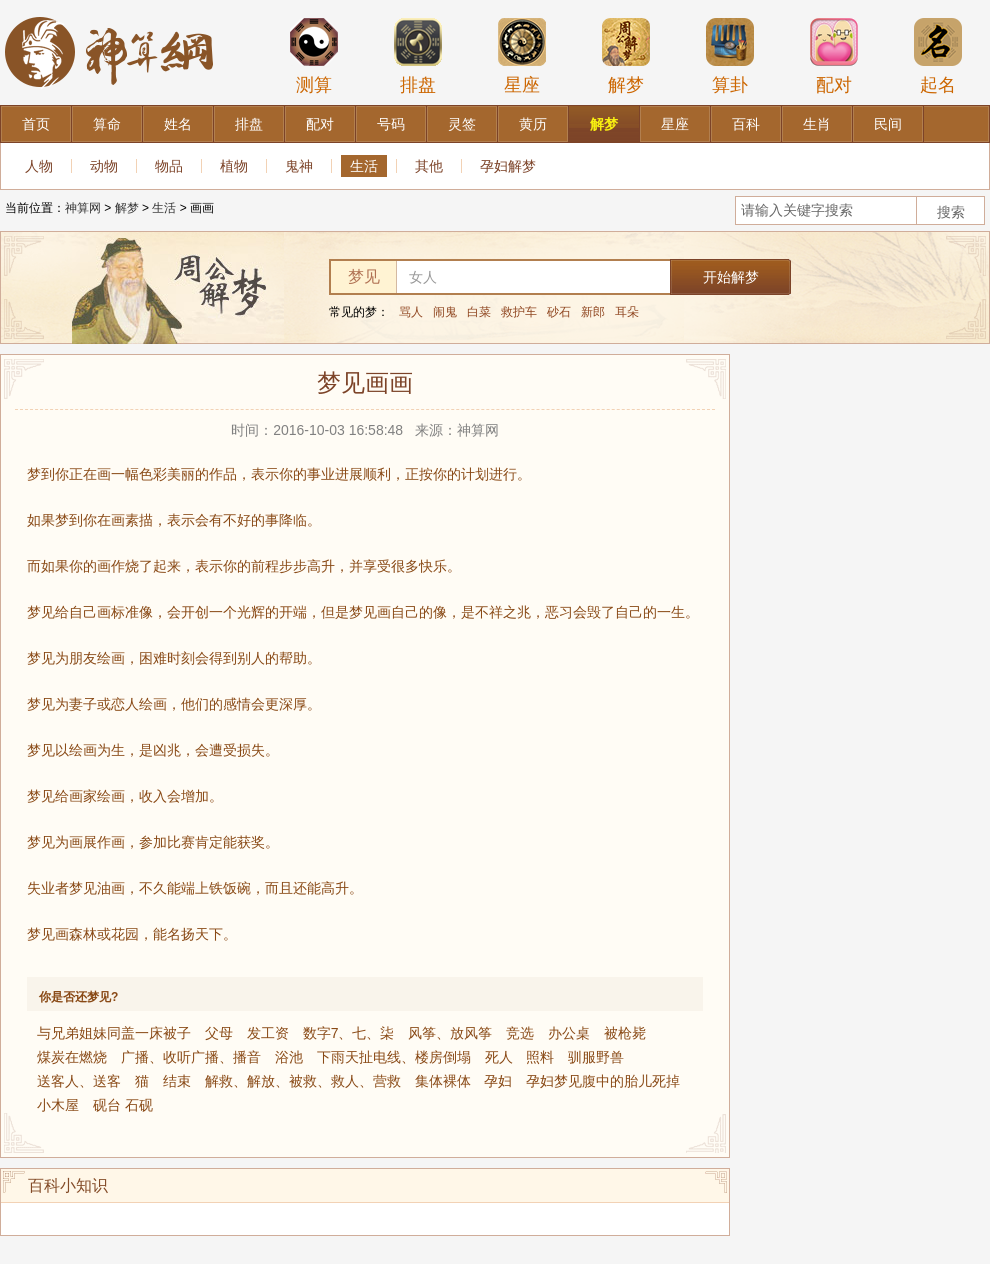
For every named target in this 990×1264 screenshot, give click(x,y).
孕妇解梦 (508, 166)
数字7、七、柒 (349, 1033)
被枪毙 (625, 1033)
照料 (540, 1057)
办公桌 (569, 1033)
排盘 (418, 56)
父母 (219, 1033)
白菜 (479, 312)
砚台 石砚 (123, 1105)
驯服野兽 (596, 1057)
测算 (314, 56)
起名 (938, 56)
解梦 (626, 56)
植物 (234, 166)
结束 (177, 1081)
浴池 (289, 1057)
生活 (364, 166)
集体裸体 (443, 1081)
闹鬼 (445, 312)
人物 (39, 166)
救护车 (519, 312)
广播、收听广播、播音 (191, 1057)
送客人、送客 (79, 1081)
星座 (522, 56)
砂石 (559, 312)
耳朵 (627, 312)
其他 (429, 166)
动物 (104, 166)
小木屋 (58, 1105)
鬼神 (299, 166)
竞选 (520, 1033)
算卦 (730, 56)
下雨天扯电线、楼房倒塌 (394, 1057)
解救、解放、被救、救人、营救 (303, 1081)
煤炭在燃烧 (72, 1057)
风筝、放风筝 (450, 1033)
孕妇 (498, 1081)
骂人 (411, 312)
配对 (834, 56)
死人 (499, 1057)
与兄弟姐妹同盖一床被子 (114, 1033)
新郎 (593, 312)
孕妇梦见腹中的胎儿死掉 (603, 1081)
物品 (169, 166)
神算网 (83, 208)
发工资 (268, 1033)
